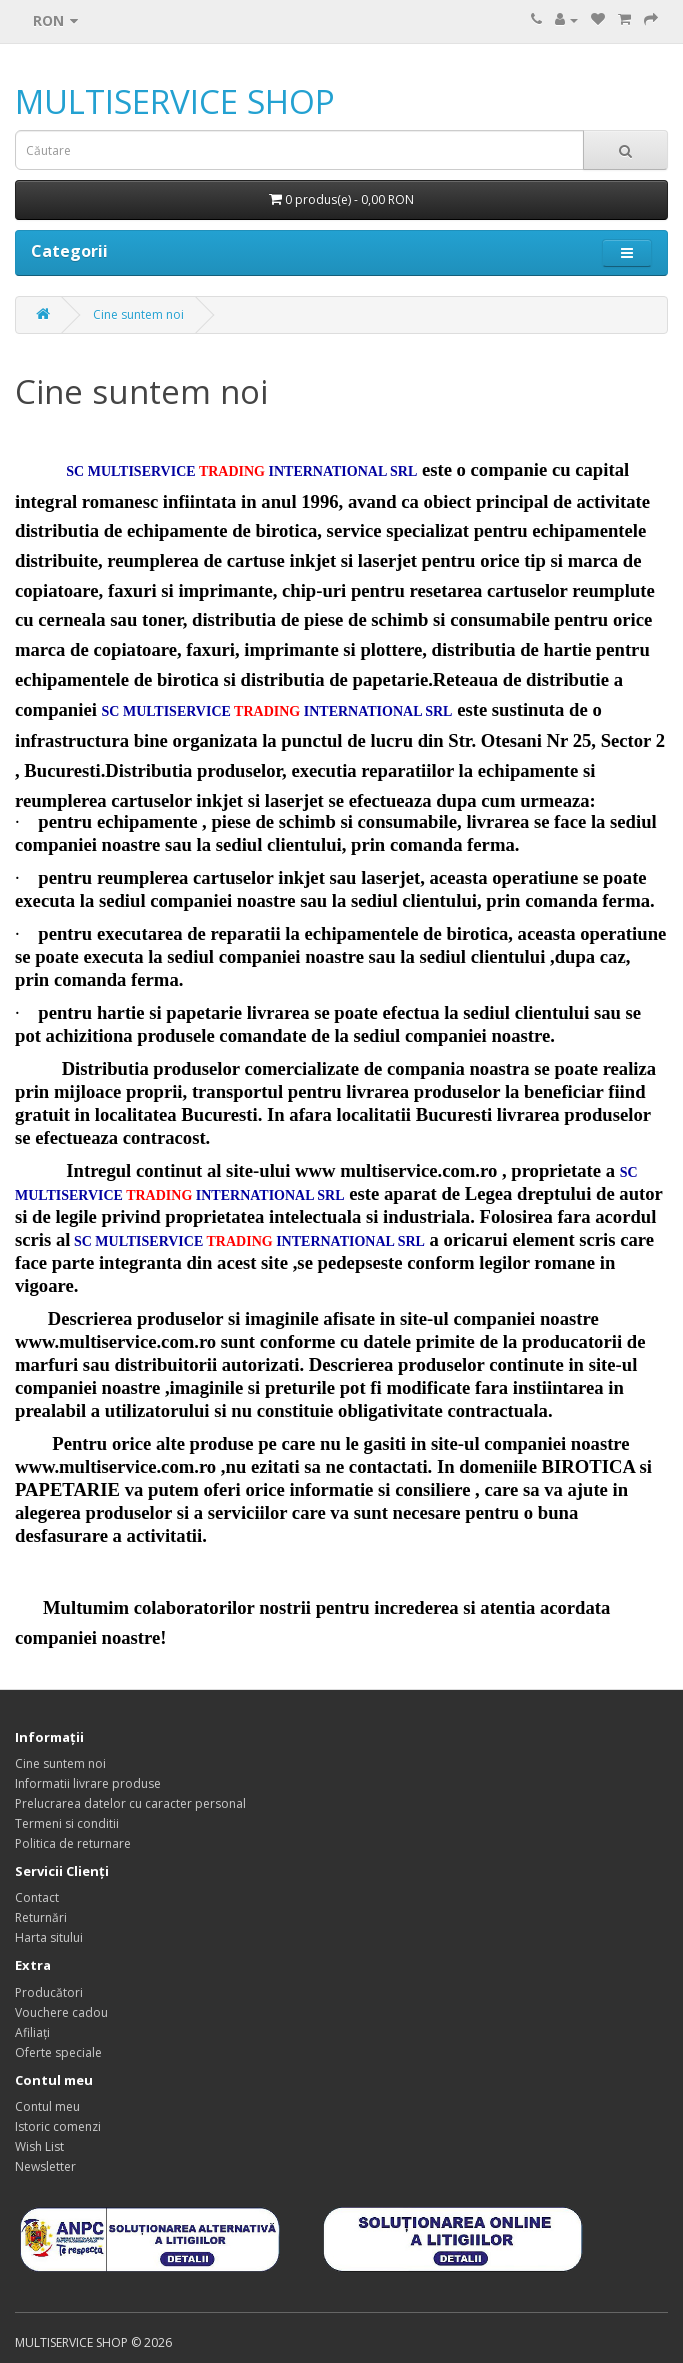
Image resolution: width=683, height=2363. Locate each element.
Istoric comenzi (58, 2126)
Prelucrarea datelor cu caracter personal (130, 1803)
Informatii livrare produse (88, 1783)
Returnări (41, 1917)
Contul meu (47, 2106)
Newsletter (45, 2166)
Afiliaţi (32, 2032)
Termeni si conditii (67, 1823)
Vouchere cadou (61, 2012)
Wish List (39, 2146)
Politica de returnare (73, 1843)
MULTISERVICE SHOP (175, 101)
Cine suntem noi (138, 314)
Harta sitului (49, 1937)
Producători (49, 1992)
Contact (37, 1897)
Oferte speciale (58, 2052)
